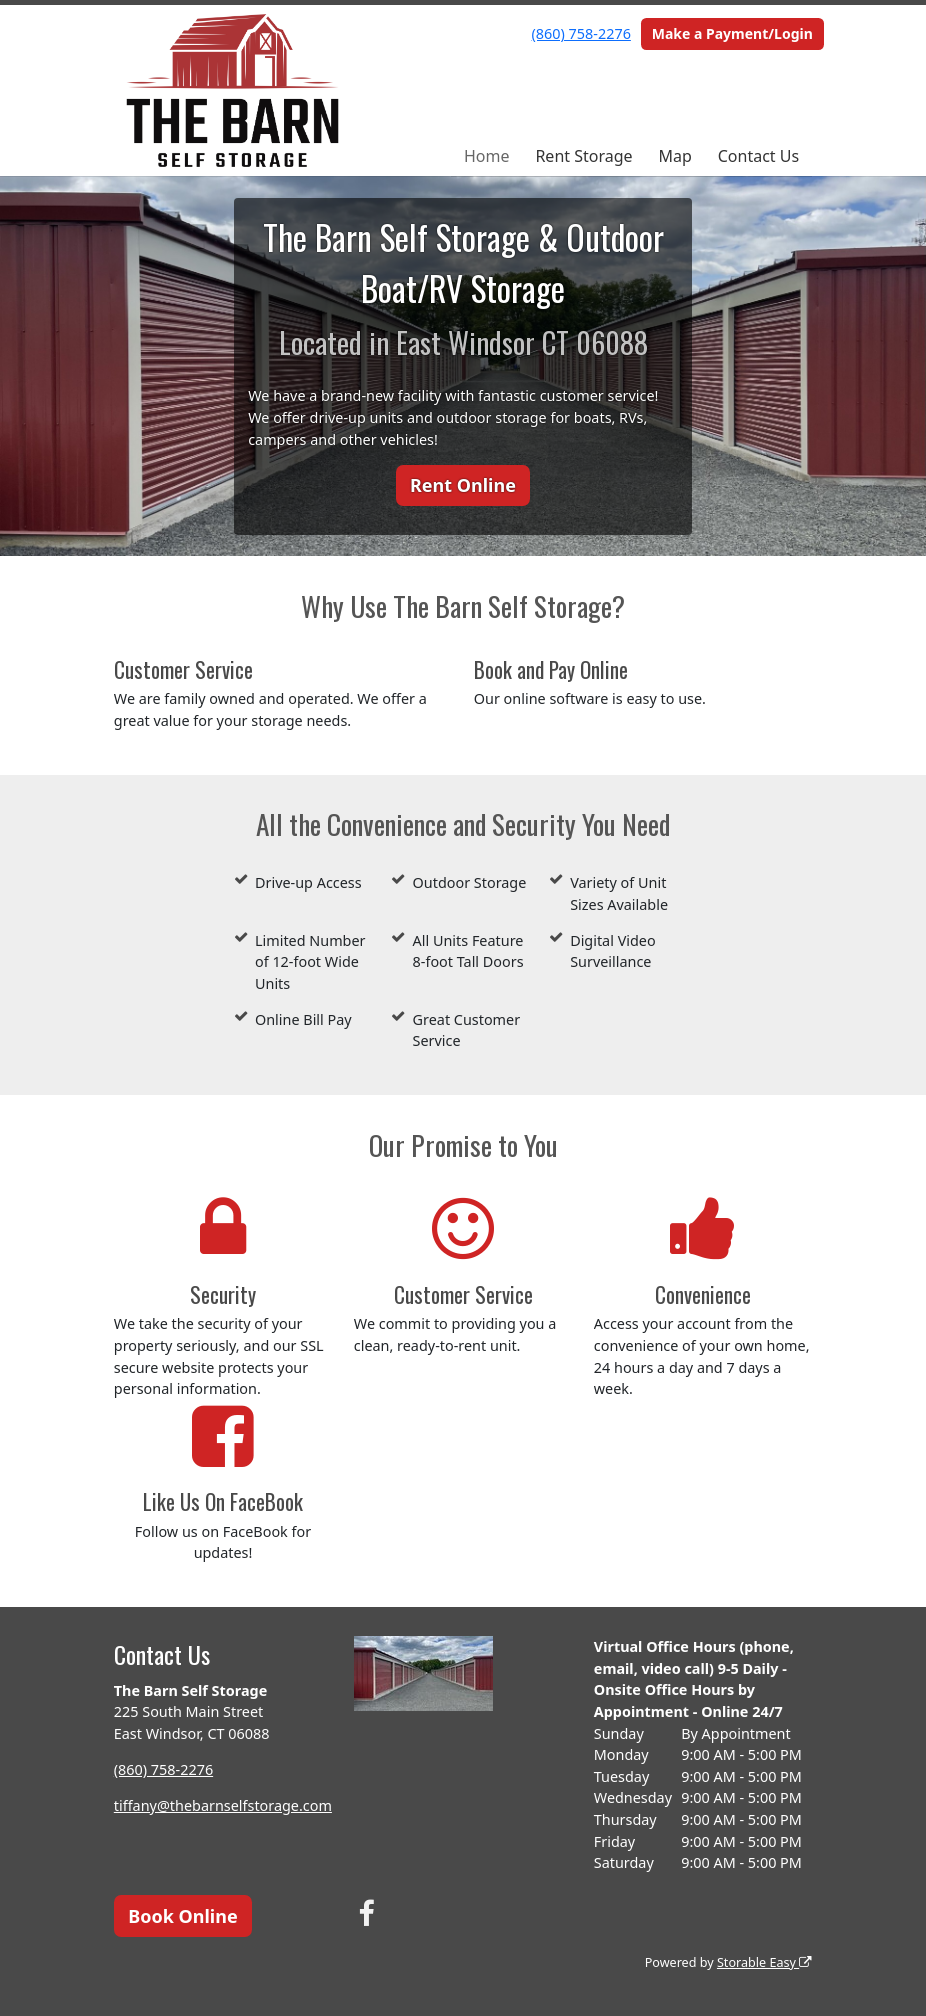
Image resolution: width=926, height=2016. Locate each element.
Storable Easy (764, 1962)
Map (674, 156)
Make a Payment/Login (732, 33)
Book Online (182, 1916)
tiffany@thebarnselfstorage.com (223, 1805)
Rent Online (463, 485)
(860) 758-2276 (581, 33)
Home (487, 156)
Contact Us (758, 156)
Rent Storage (583, 156)
